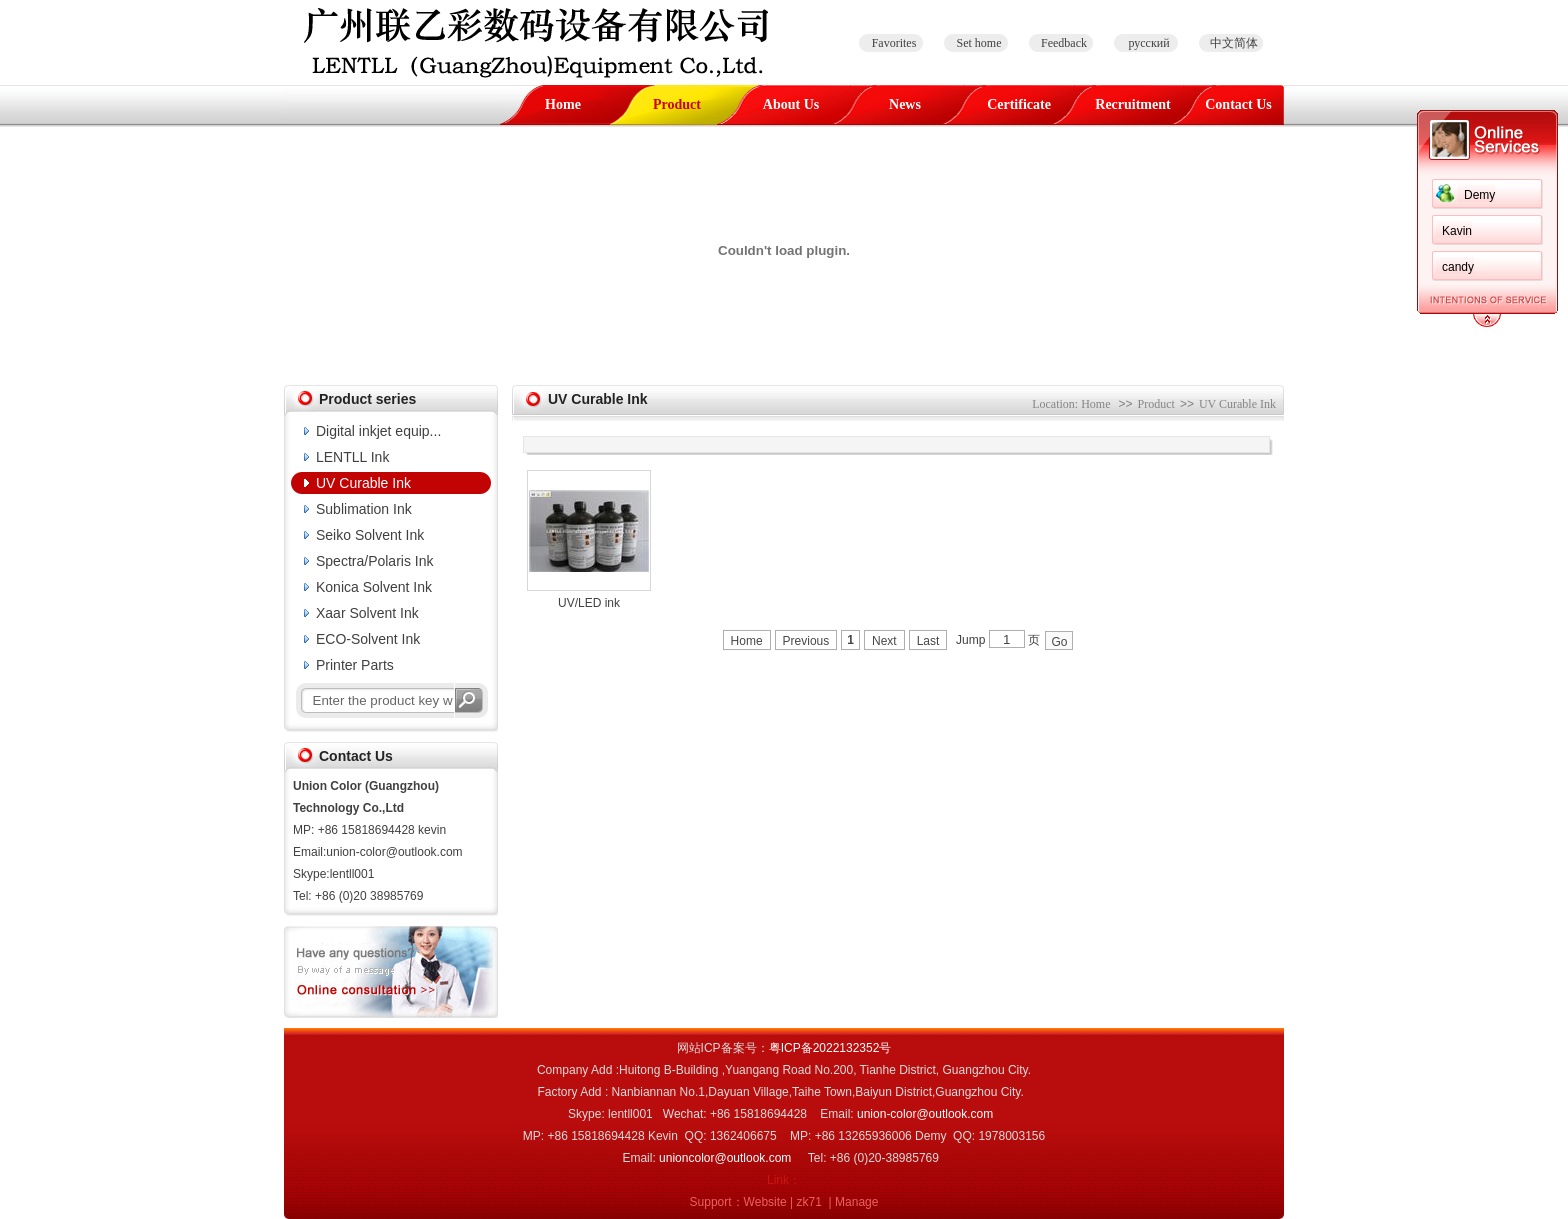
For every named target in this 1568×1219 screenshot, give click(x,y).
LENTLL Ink (352, 457)
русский (1148, 43)
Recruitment (1132, 104)
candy (1458, 267)
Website (765, 1202)
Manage (856, 1202)
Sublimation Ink (364, 509)
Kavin (1457, 231)
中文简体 (1234, 43)
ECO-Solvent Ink (368, 639)
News (905, 104)
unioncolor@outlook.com (725, 1158)
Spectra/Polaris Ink (375, 561)
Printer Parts (355, 665)
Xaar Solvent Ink (367, 613)
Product (677, 104)
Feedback (1064, 43)
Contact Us (1238, 104)
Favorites (894, 43)
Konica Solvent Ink (374, 587)
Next (884, 641)
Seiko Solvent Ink (370, 535)
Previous (806, 641)
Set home (979, 43)
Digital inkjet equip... (378, 431)
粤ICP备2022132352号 (830, 1048)
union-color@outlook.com (925, 1114)
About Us (791, 104)
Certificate (1019, 104)
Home (563, 104)
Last (928, 641)
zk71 (809, 1202)
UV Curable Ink (363, 483)
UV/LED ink (589, 603)
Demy (1479, 195)
